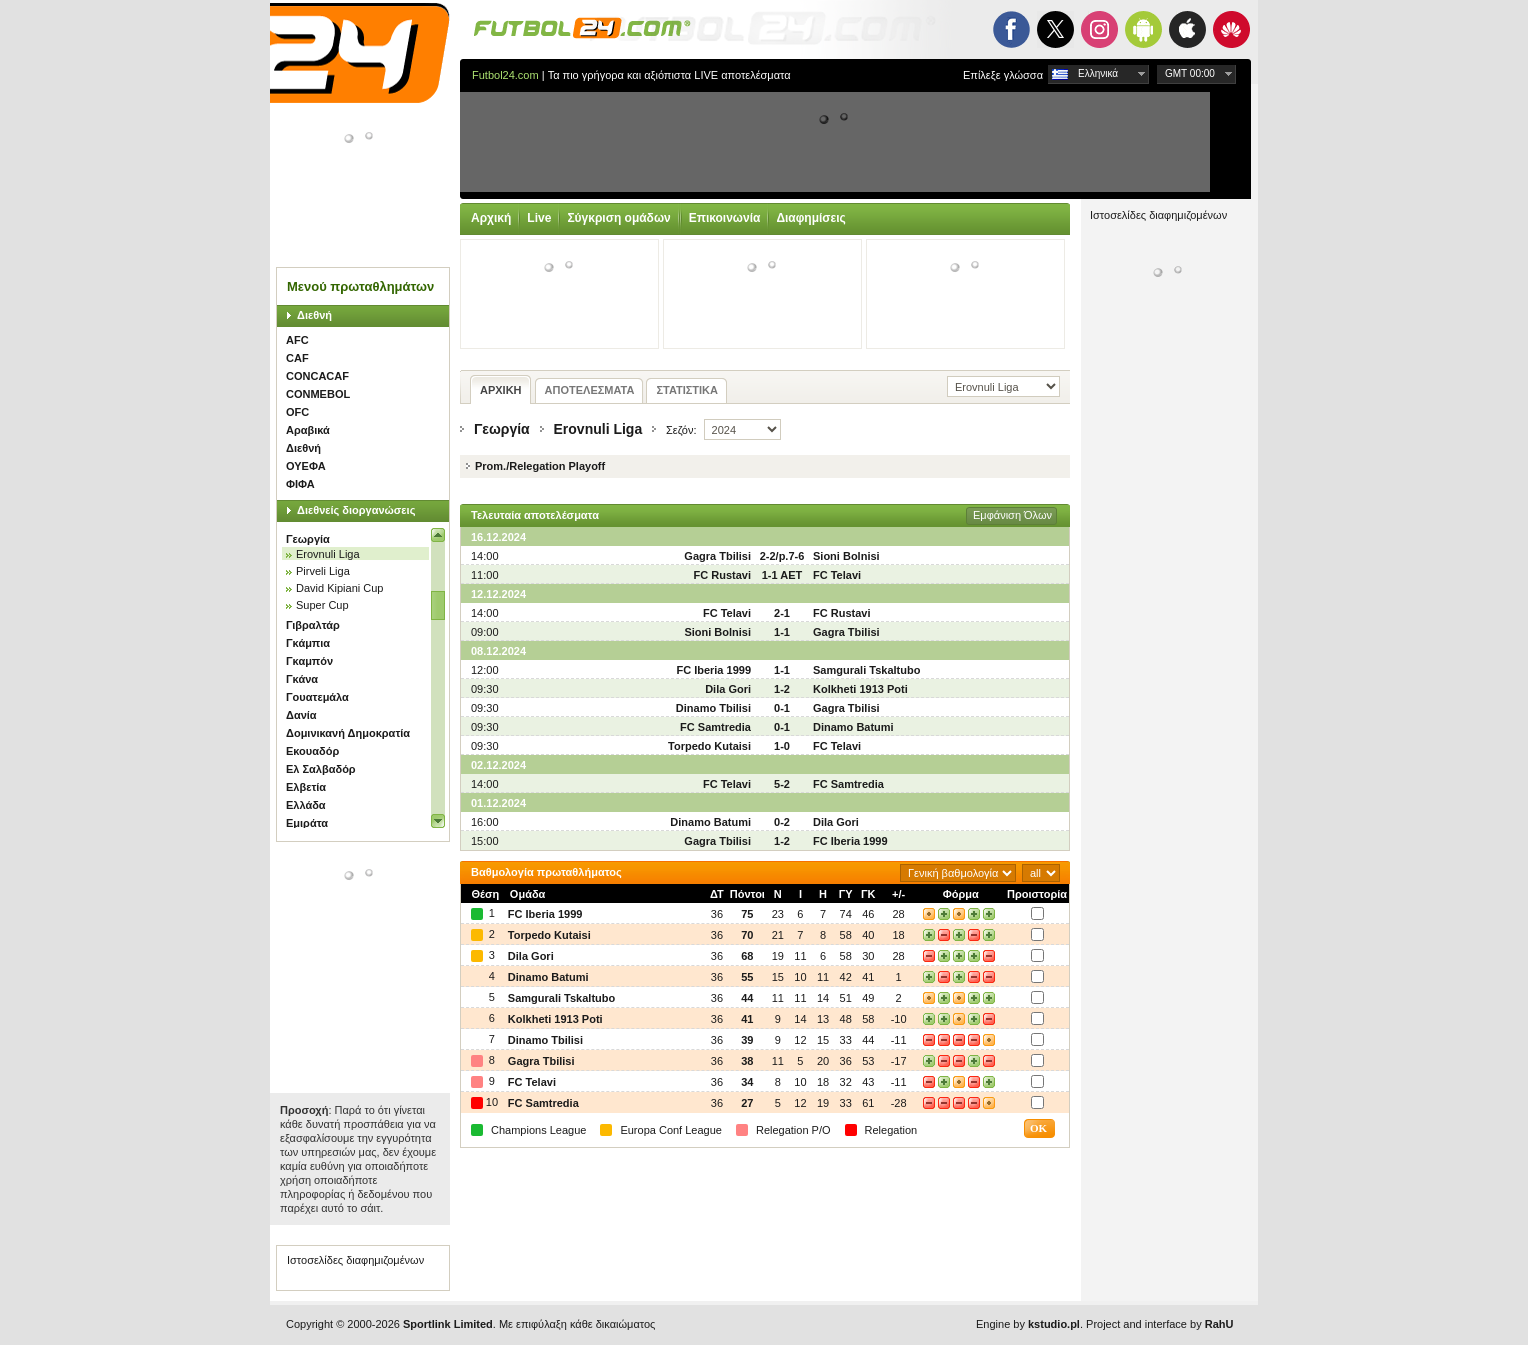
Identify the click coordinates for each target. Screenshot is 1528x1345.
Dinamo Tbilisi (713, 708)
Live (539, 218)
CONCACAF (317, 376)
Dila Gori (728, 689)
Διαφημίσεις (810, 218)
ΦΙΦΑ (300, 484)
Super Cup (322, 605)
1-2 (782, 689)
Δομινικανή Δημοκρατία (348, 733)
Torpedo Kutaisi (709, 746)
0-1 (782, 708)
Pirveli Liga (323, 571)
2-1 (782, 613)
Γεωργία (308, 539)
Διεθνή (314, 315)
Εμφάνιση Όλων (1012, 515)
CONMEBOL (318, 394)
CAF (297, 358)
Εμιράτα (307, 823)
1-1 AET (782, 575)
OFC (297, 412)
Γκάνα (302, 679)
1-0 (782, 746)
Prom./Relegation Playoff (540, 466)
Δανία (301, 715)
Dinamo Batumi (853, 727)
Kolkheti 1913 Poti (860, 689)
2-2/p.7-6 (782, 556)
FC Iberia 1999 (713, 670)
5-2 (782, 784)
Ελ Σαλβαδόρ (321, 769)
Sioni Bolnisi (846, 556)
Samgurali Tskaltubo (866, 670)
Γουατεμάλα (317, 697)
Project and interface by (1159, 1324)
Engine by (1028, 1324)
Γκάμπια (308, 643)
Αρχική (491, 218)
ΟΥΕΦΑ (306, 466)
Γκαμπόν (309, 661)
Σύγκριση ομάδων (618, 218)
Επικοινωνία (725, 218)
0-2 (782, 822)
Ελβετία (306, 787)
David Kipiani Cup (339, 588)
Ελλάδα (306, 805)
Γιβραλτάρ (313, 625)
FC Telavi (837, 575)
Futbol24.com (505, 75)
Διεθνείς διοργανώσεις (356, 510)
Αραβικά (308, 430)
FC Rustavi (722, 575)
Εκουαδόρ (312, 751)
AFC (297, 340)
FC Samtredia (715, 727)
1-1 (782, 632)
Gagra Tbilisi (717, 556)
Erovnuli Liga (328, 554)
